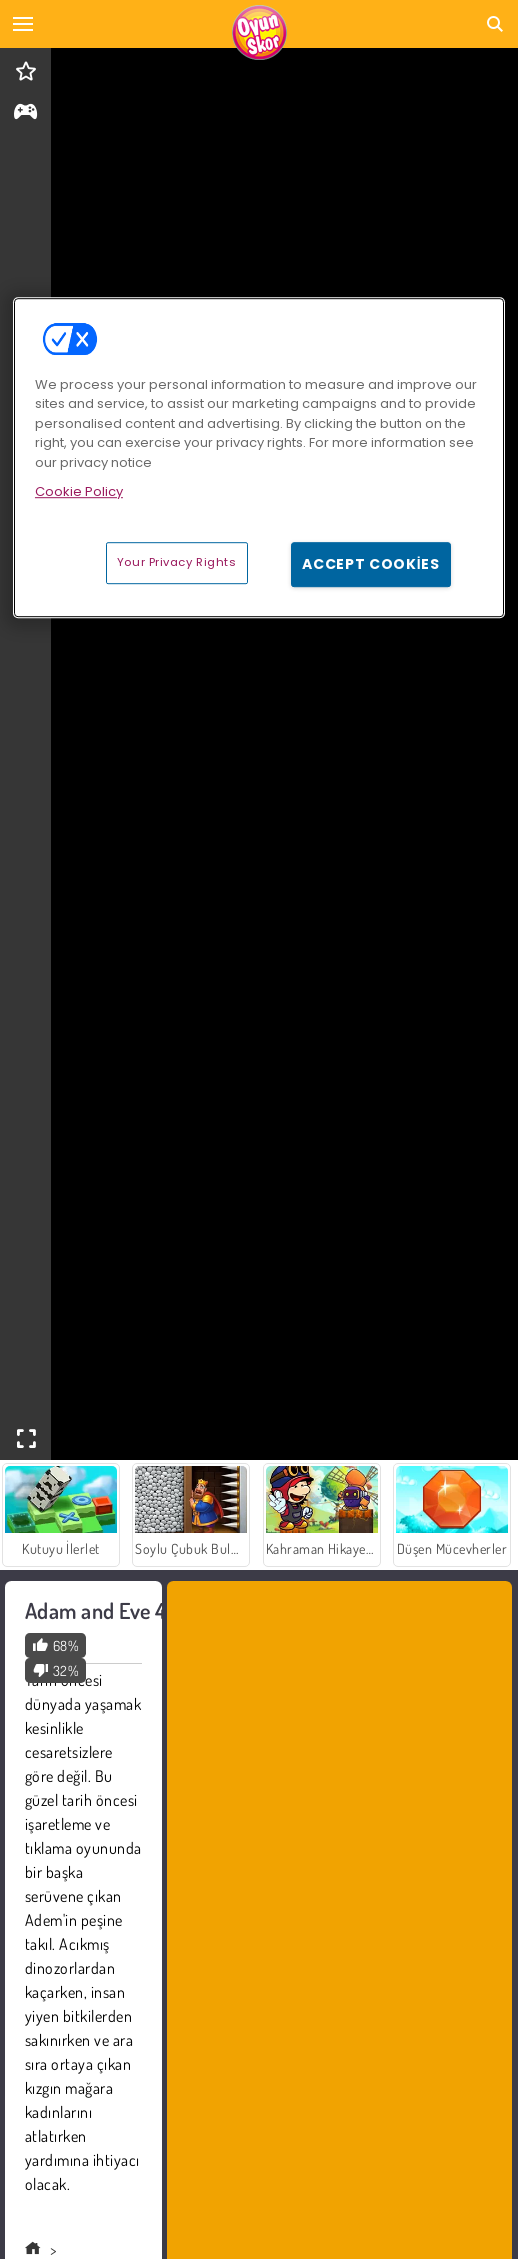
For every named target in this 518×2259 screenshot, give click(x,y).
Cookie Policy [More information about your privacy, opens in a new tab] (79, 492)
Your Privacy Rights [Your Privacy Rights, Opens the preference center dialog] (177, 562)
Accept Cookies (371, 564)
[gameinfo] (25, 113)
